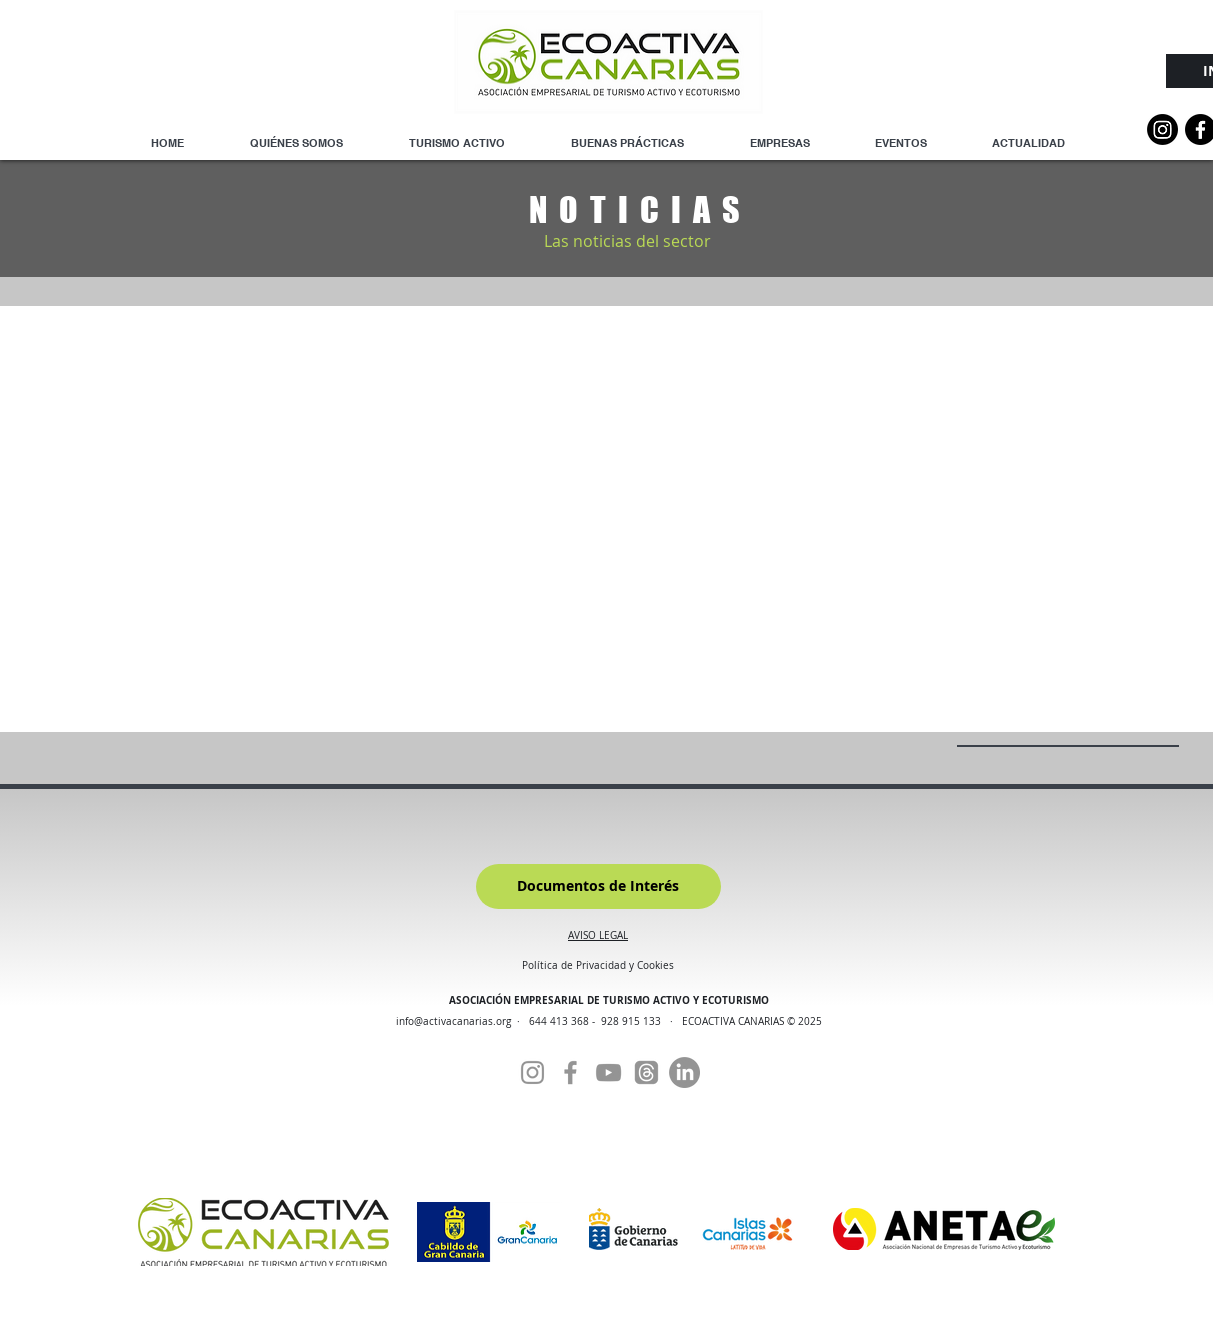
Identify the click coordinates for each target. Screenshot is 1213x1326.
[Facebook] (570, 1072)
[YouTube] (608, 1072)
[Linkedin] (684, 1072)
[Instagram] (1162, 129)
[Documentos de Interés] (598, 886)
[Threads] (646, 1072)
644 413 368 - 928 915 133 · (605, 1021)
